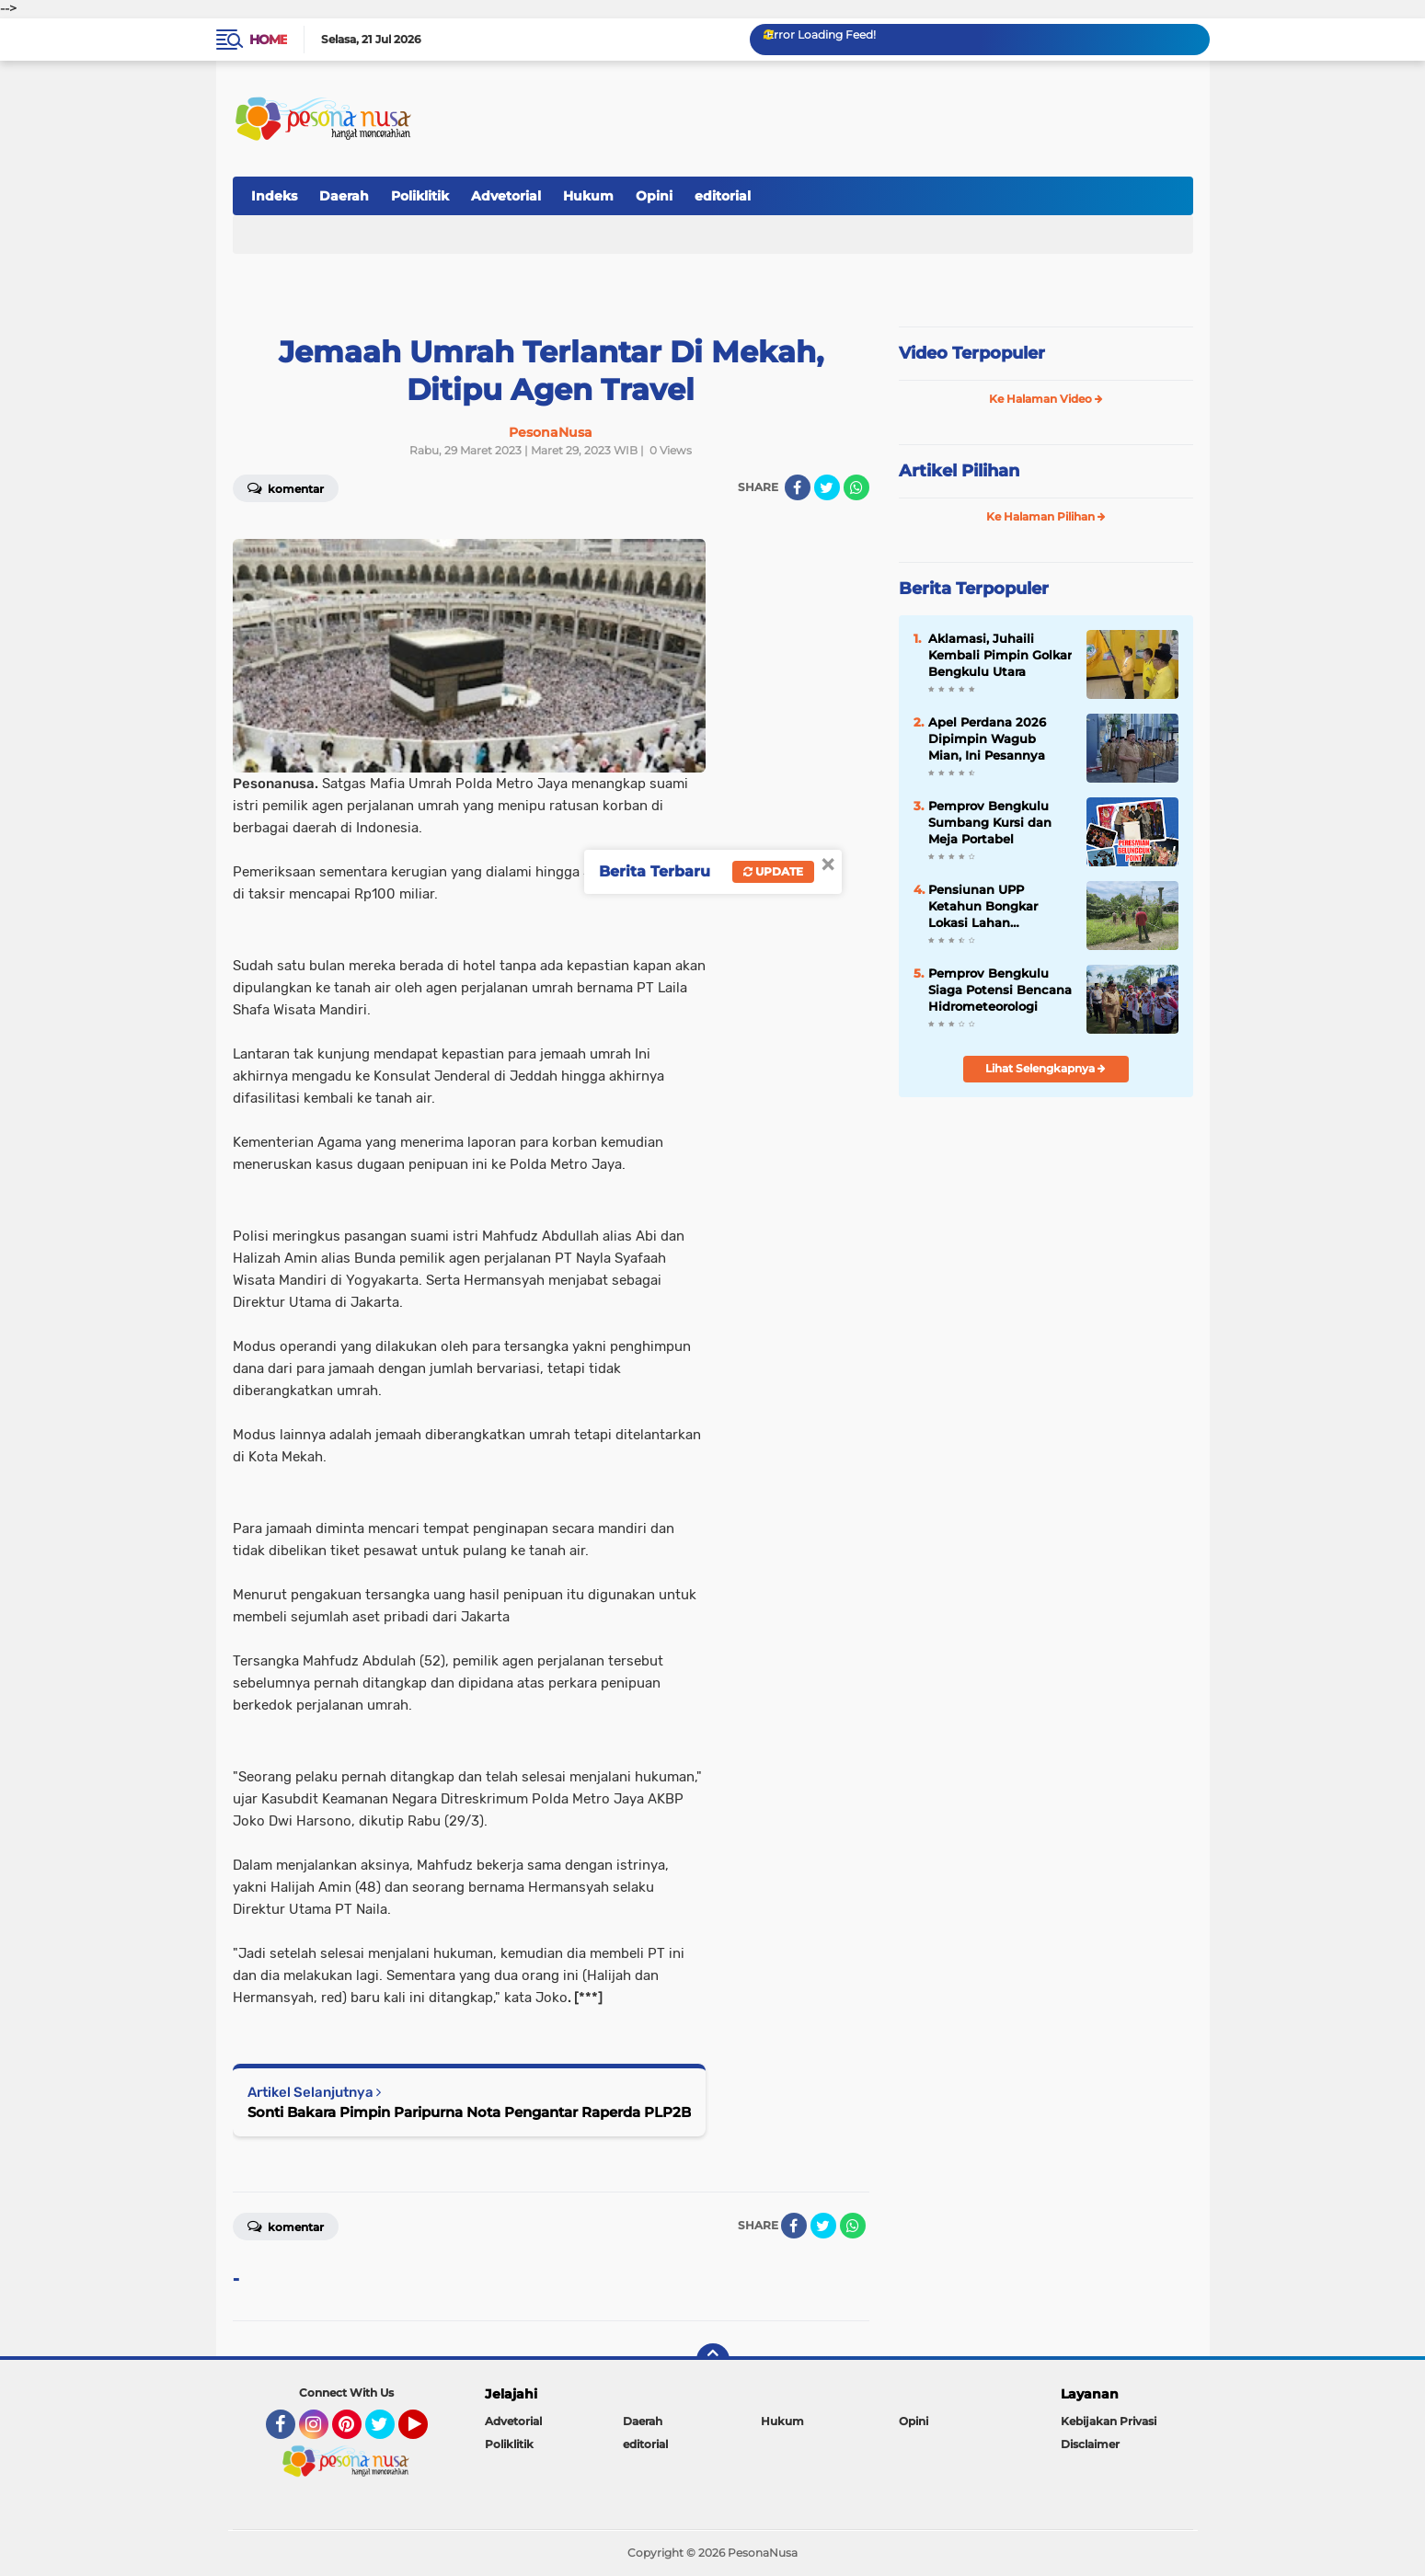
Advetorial (506, 196)
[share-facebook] (797, 487)
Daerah (344, 196)
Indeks (274, 196)
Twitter (388, 2433)
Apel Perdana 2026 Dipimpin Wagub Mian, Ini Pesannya (987, 738)
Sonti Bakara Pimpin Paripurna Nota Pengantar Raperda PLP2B (469, 2112)
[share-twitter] (827, 487)
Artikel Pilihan (959, 471)
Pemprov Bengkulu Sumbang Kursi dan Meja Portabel (990, 822)
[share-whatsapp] (856, 487)
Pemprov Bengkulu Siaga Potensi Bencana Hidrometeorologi (1000, 989)
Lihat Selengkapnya (1045, 1068)
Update (773, 871)
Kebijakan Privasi (1108, 2421)
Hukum (588, 196)
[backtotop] (713, 2359)
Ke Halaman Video (1046, 399)
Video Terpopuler (972, 353)
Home (268, 39)
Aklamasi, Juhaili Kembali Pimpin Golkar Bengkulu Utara (1000, 655)
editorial (723, 196)
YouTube (426, 2433)
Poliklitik (420, 196)
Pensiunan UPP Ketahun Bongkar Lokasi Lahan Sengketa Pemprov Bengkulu (987, 907)
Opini (654, 196)
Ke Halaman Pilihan (1046, 516)
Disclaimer (1090, 2444)
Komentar (285, 487)
